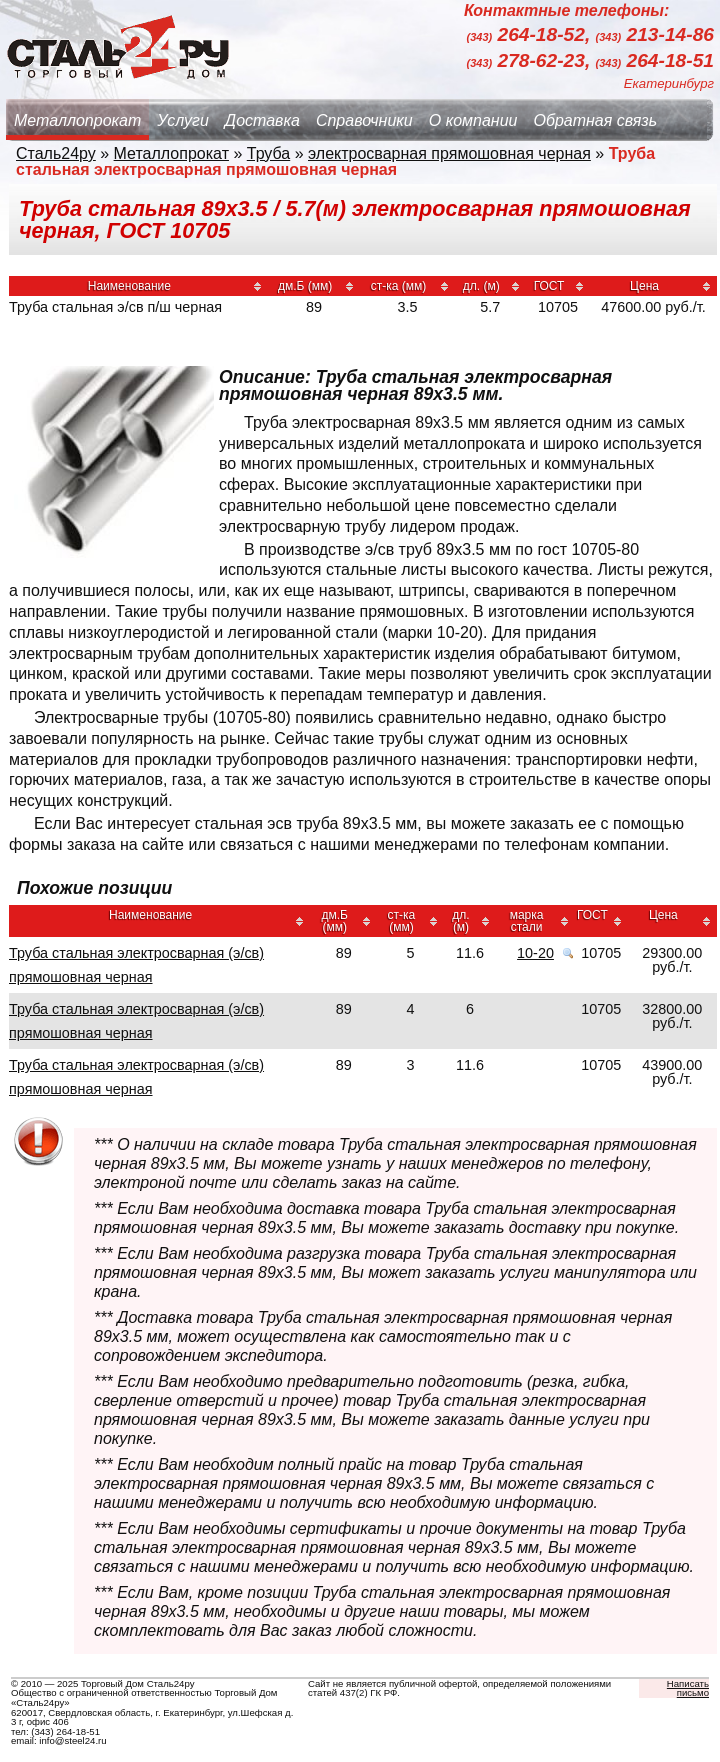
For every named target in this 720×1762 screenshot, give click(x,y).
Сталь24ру (56, 153)
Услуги (183, 120)
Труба (268, 153)
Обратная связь (595, 120)
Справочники (364, 120)
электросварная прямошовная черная (449, 153)
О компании (473, 120)
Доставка (262, 120)
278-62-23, (531, 60)
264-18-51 (655, 60)
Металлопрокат (77, 120)
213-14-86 (655, 35)
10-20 (535, 953)
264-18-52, (531, 35)
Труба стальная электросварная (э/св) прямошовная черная (136, 965)
